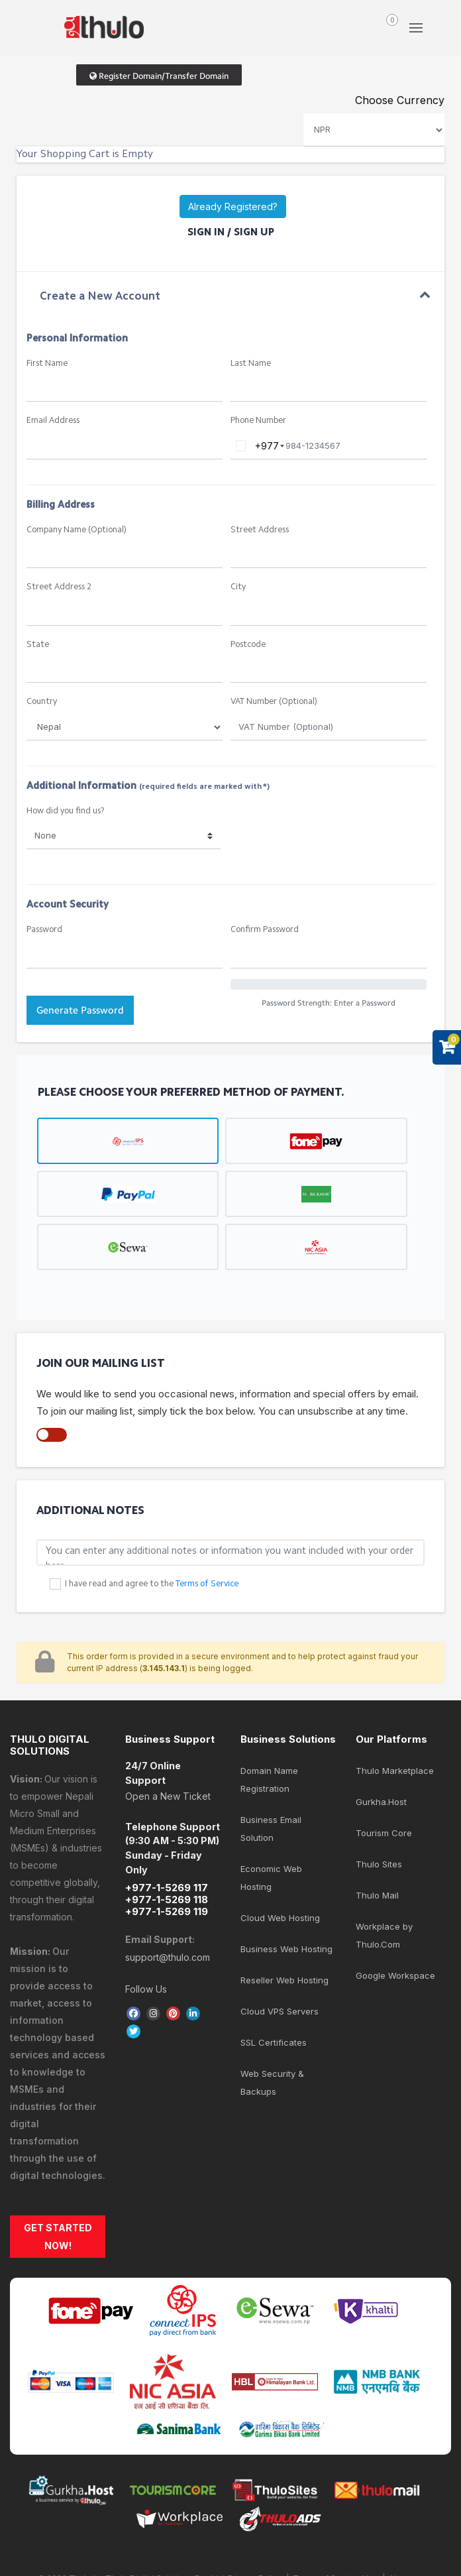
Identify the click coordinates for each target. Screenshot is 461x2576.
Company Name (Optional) (76, 530)
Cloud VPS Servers (279, 2011)
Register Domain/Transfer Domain (159, 76)
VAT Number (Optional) (273, 701)
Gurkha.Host (381, 1801)
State (37, 644)
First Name (47, 363)
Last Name (250, 363)
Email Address (52, 420)
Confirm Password (264, 929)
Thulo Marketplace (395, 1770)
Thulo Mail (377, 1895)
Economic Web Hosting (271, 1877)
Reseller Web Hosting (284, 1980)
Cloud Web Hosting (280, 1917)
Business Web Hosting (286, 1949)
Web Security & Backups (272, 2082)
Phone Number (258, 420)
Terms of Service (207, 1584)
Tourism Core (384, 1833)
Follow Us (146, 1989)
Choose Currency (399, 100)
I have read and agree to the (151, 1584)
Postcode (248, 644)
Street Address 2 (58, 587)
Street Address (259, 530)
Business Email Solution (270, 1828)
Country (41, 701)
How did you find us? (65, 811)
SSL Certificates (273, 2042)
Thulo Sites (379, 1864)
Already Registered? (233, 206)
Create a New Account (100, 296)
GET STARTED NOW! (58, 2236)
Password (44, 929)
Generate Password (80, 1010)
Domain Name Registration (269, 1779)
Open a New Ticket (168, 1796)
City (238, 587)
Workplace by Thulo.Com (384, 1935)
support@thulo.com (167, 1957)
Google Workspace (395, 1975)
